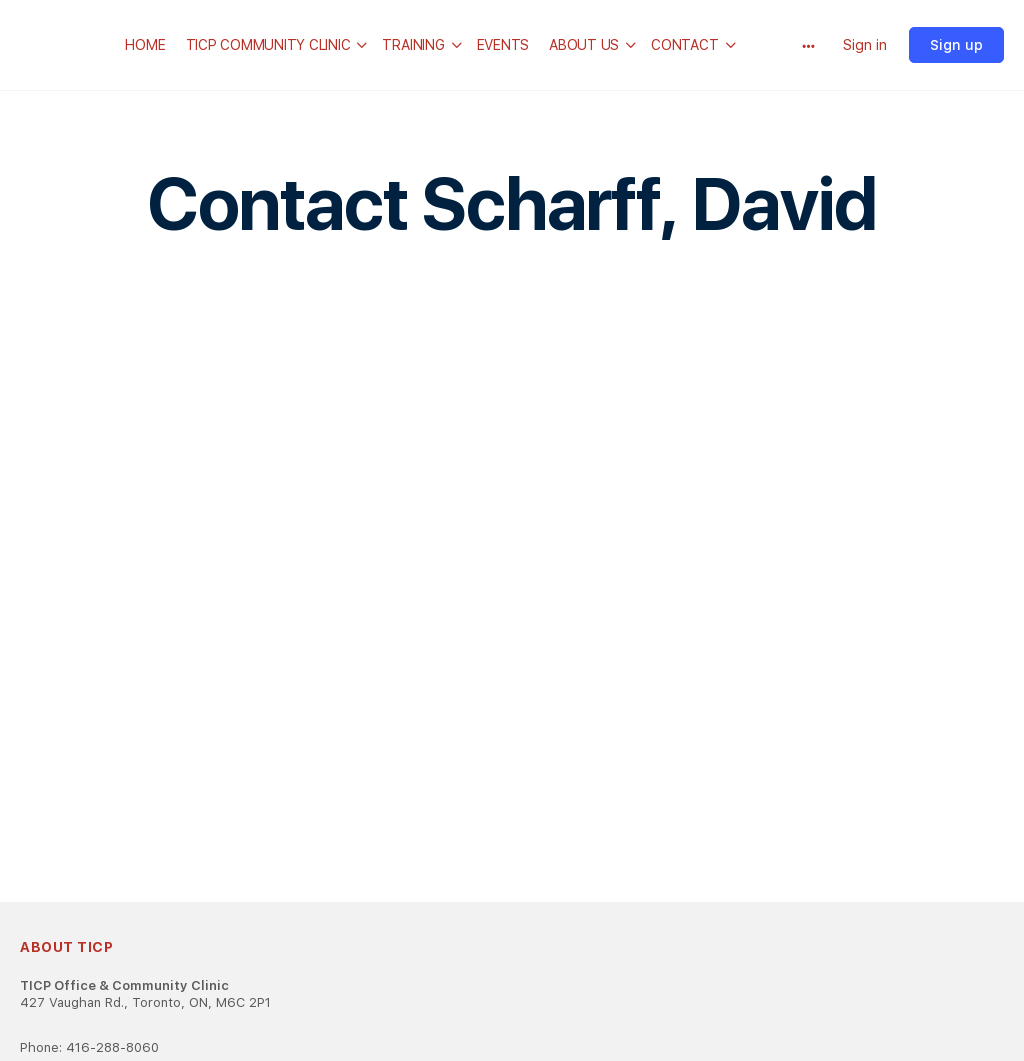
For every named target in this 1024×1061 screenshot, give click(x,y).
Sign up (956, 45)
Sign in (865, 45)
